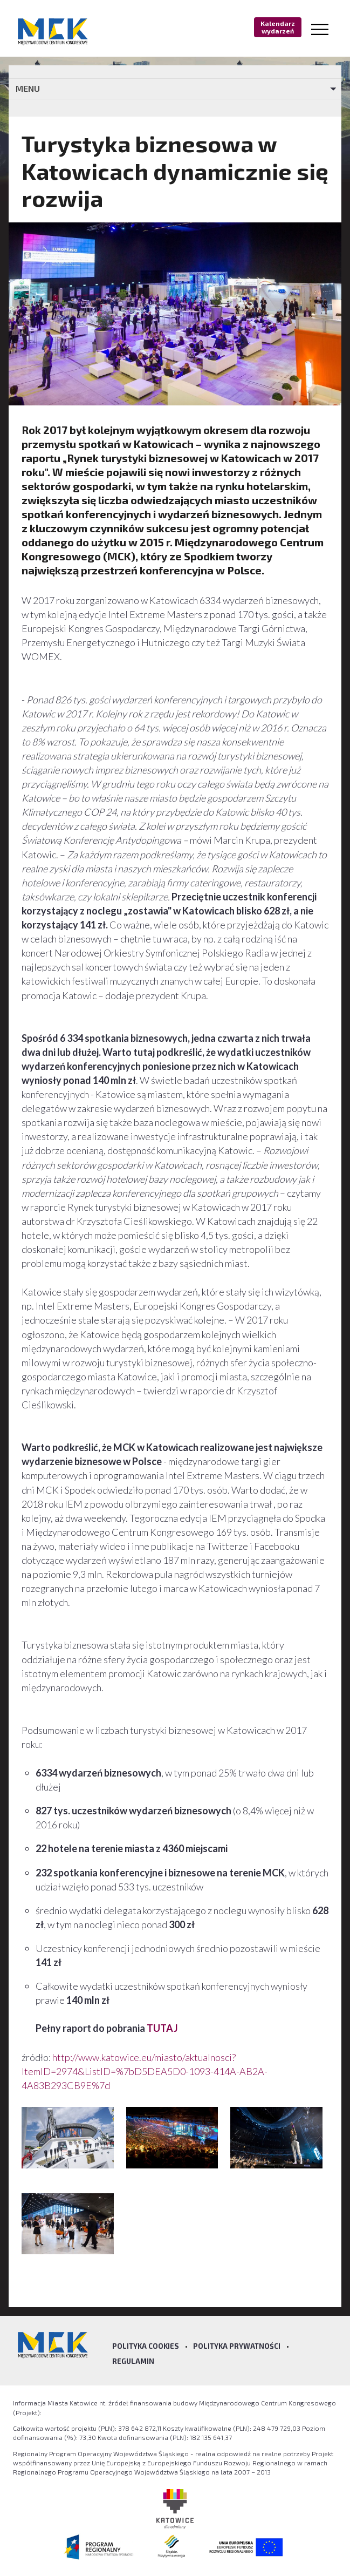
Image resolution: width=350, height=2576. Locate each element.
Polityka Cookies (145, 2346)
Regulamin (133, 2361)
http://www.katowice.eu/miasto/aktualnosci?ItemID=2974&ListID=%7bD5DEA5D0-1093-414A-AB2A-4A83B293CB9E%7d (144, 2071)
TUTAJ (162, 2028)
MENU (28, 88)
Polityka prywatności (236, 2346)
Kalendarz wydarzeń (277, 27)
